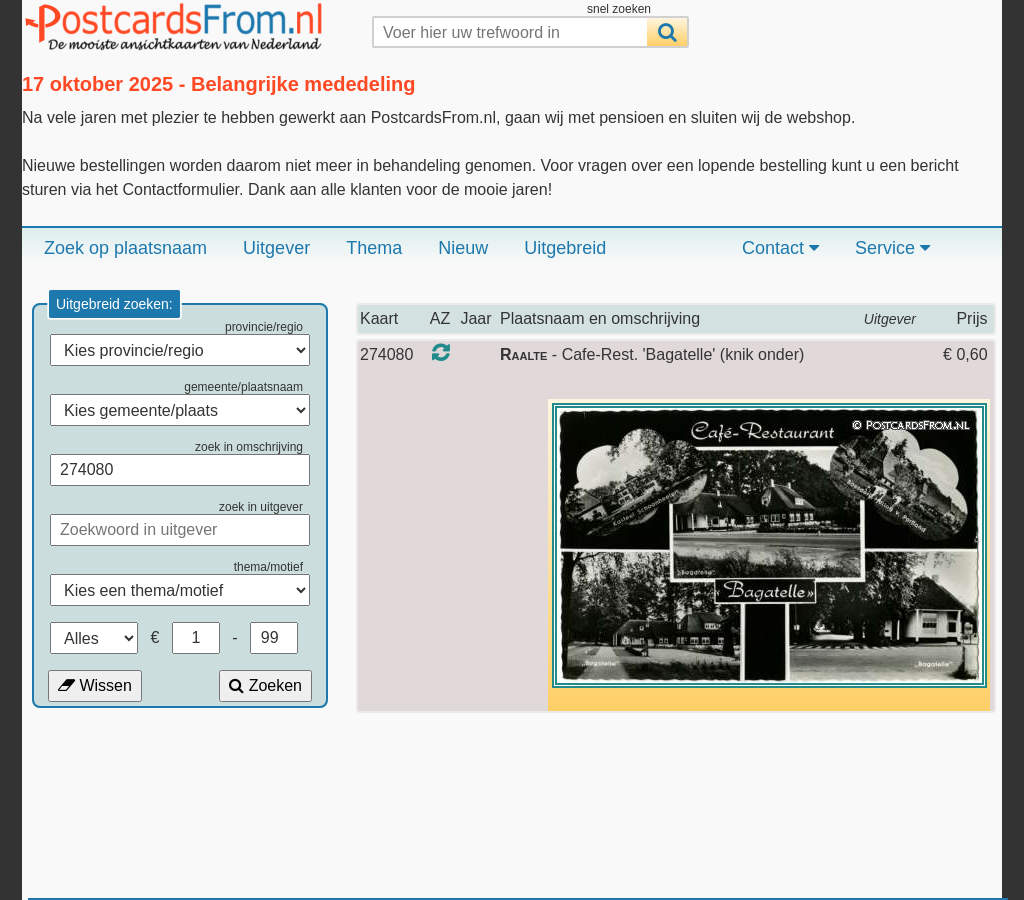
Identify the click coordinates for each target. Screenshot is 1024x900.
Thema (374, 248)
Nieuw (463, 248)
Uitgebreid (565, 248)
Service (892, 248)
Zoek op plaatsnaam (125, 248)
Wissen (95, 685)
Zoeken (265, 685)
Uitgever (276, 248)
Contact (780, 248)
